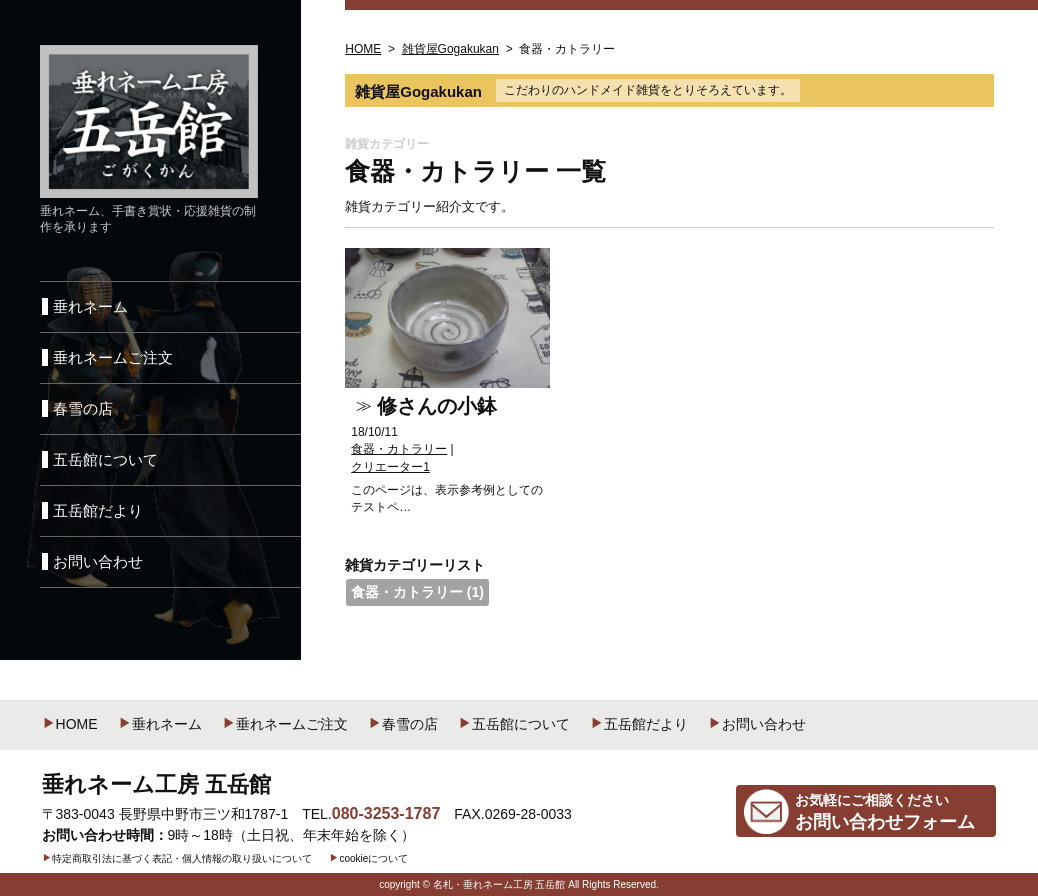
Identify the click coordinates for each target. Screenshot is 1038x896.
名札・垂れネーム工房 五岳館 (499, 884)
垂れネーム (160, 724)
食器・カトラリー (399, 449)
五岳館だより (639, 724)
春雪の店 (403, 724)
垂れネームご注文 (285, 724)
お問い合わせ (757, 724)
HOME (70, 724)
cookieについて (368, 858)
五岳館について (514, 724)
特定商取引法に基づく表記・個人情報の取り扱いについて (177, 858)
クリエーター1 (390, 467)
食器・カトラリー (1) (417, 592)
